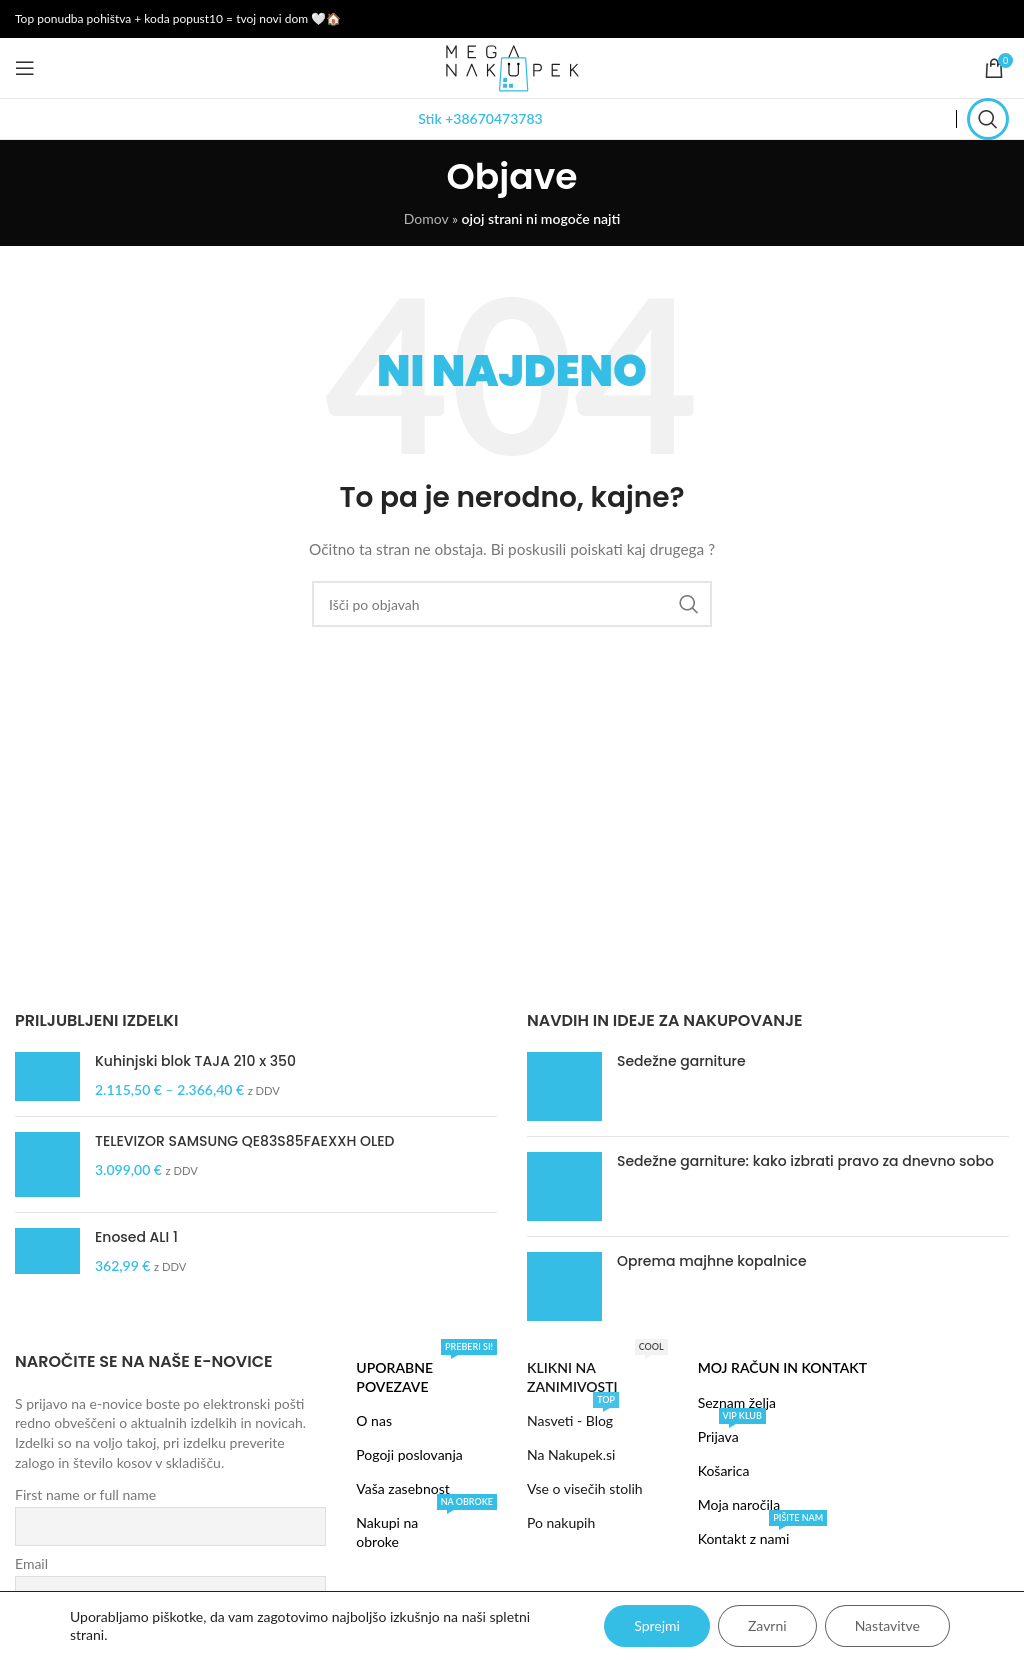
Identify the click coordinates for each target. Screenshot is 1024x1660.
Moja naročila (739, 1504)
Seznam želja (737, 1402)
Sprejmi (657, 1625)
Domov (426, 218)
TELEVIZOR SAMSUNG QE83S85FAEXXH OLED (244, 1141)
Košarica (724, 1470)
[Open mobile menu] (25, 68)
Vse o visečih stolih (585, 1488)
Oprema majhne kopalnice (712, 1261)
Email (31, 1563)
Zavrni (767, 1625)
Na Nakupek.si (571, 1454)
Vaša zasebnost (402, 1488)
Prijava (732, 1432)
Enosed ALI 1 (136, 1237)
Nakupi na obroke (426, 1527)
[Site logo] (512, 66)
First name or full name (85, 1494)
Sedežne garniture (681, 1061)
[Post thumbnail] (564, 1086)
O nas (374, 1420)
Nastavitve (887, 1625)
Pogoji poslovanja (409, 1454)
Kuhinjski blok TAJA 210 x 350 (195, 1061)
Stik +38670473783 (480, 118)
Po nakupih (561, 1522)
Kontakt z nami (763, 1534)
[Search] (988, 119)
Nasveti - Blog (573, 1416)
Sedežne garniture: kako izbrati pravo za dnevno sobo (805, 1161)
